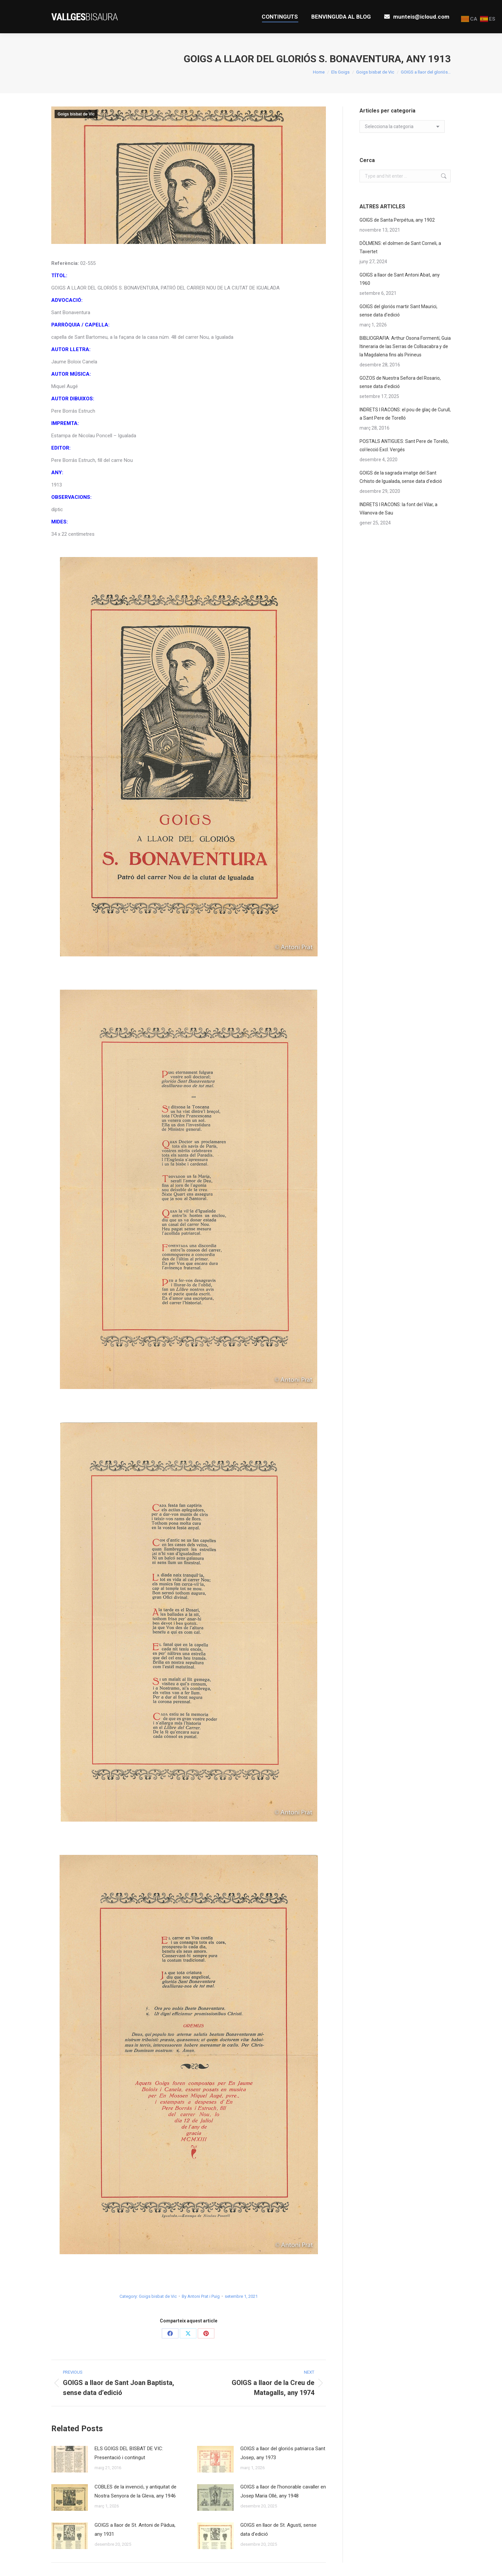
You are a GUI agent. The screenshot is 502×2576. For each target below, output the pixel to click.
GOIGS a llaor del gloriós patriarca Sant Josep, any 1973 (282, 2453)
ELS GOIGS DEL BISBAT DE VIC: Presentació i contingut (129, 2453)
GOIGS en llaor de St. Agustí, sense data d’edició (278, 2529)
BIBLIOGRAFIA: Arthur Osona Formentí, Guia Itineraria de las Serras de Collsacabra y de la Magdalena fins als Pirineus (405, 346)
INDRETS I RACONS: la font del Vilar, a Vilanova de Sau (398, 508)
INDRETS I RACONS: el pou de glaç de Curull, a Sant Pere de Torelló (405, 414)
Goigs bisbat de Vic (76, 114)
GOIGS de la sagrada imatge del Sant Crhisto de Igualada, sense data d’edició (401, 477)
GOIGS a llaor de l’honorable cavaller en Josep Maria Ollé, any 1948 (283, 2491)
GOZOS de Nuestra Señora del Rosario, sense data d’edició (400, 382)
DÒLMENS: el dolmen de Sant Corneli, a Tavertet (400, 247)
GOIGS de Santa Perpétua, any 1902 (397, 220)
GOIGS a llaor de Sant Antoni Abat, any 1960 (400, 279)
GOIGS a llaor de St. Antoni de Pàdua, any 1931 (135, 2529)
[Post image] (69, 2459)
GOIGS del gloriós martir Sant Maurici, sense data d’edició (398, 310)
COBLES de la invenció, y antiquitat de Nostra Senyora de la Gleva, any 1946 (135, 2491)
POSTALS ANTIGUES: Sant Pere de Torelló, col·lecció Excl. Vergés (404, 445)
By (201, 2296)
